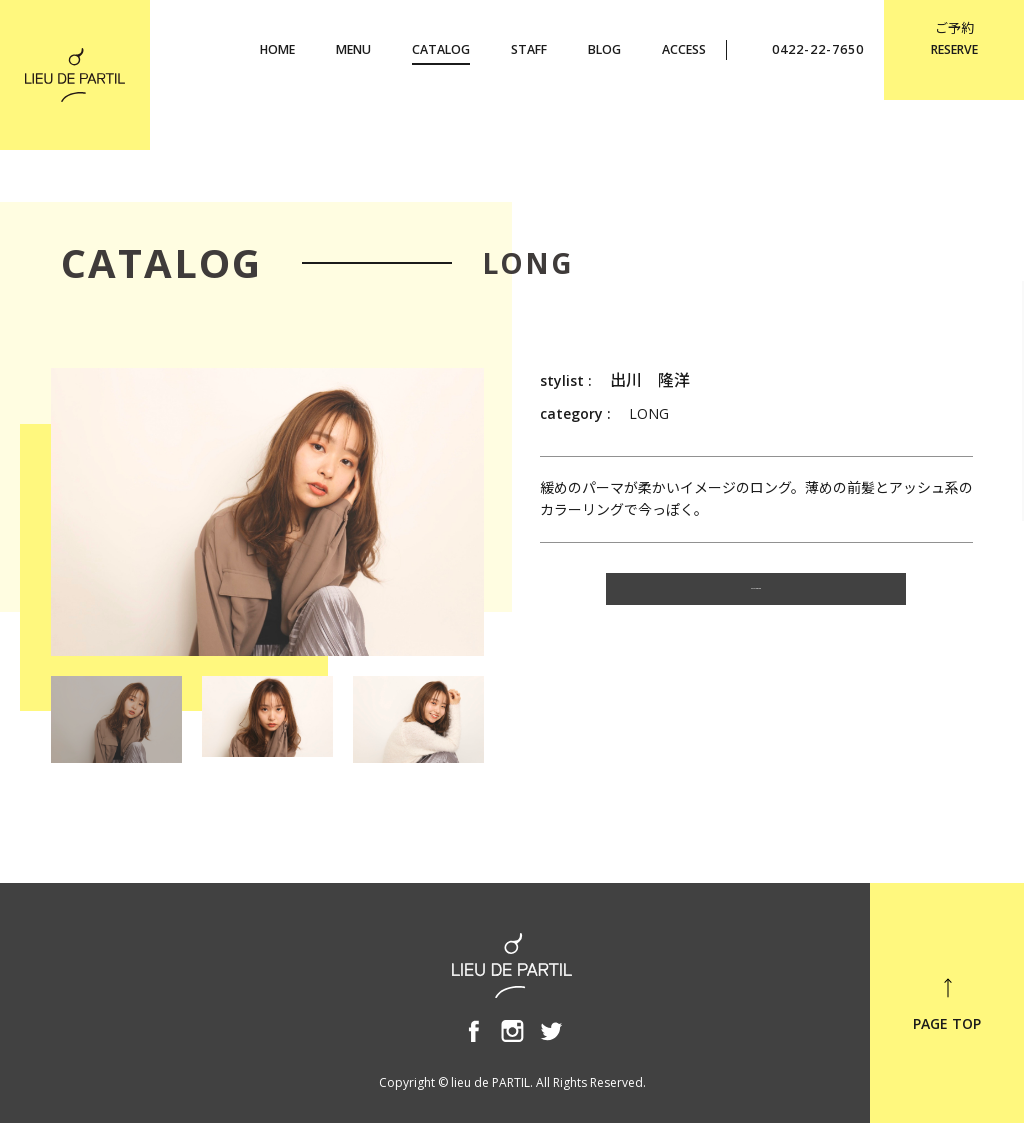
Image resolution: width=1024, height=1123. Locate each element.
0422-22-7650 (805, 49)
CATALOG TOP (756, 597)
